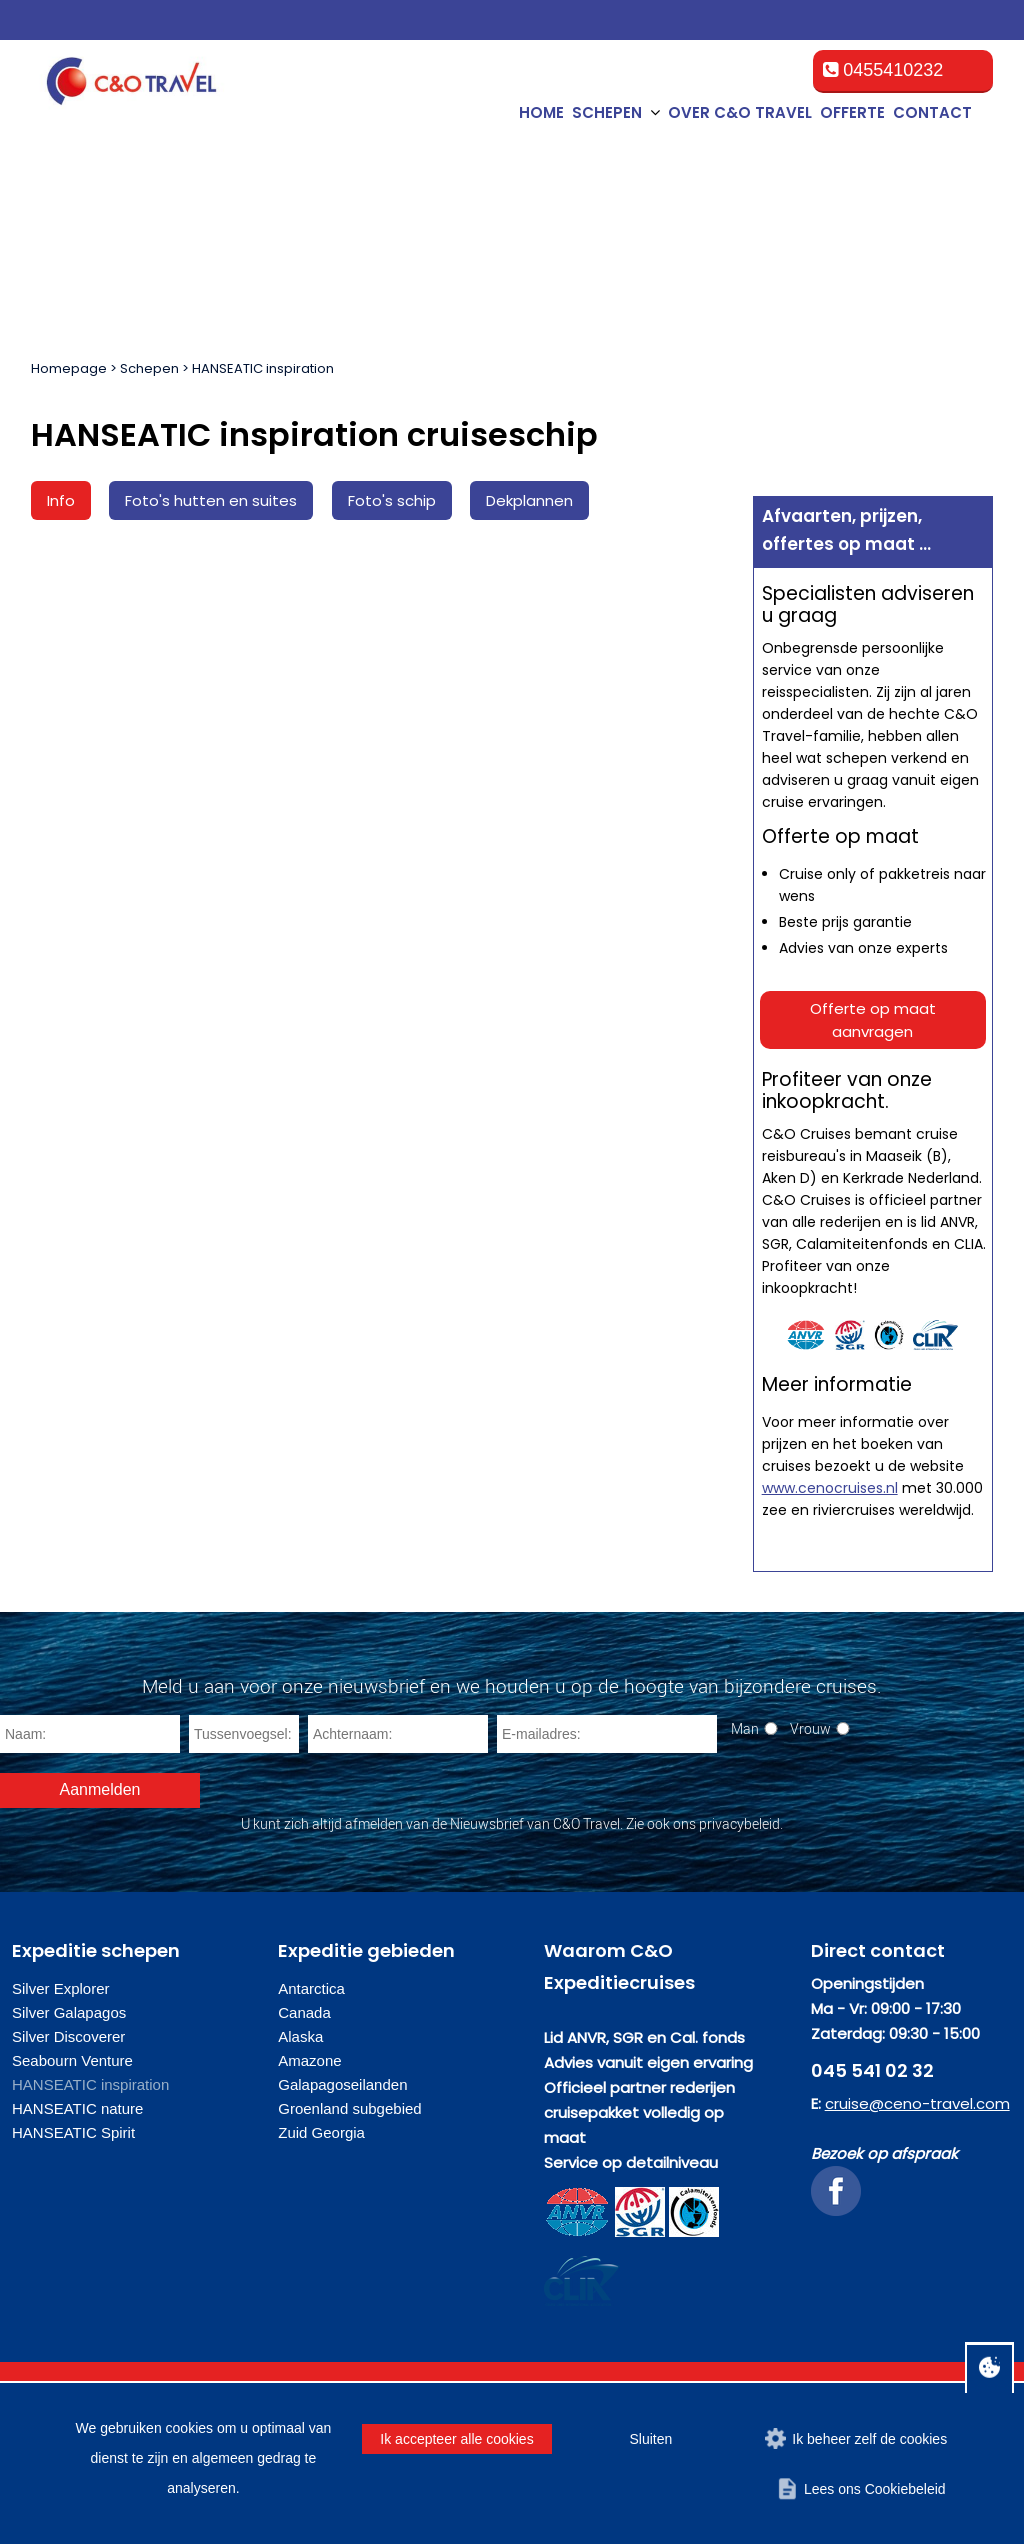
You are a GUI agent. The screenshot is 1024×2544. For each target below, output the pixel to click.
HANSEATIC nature (77, 2108)
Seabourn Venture (72, 2060)
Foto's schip (392, 500)
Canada (304, 2012)
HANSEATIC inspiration (263, 368)
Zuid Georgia (321, 2132)
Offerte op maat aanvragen (873, 1020)
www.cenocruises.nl (830, 1488)
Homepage (69, 368)
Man (745, 1728)
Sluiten (650, 2439)
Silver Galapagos (69, 2012)
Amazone (309, 2060)
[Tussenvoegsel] (244, 1734)
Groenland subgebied (349, 2108)
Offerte (852, 112)
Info (61, 500)
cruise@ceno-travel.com (917, 2103)
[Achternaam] (398, 1734)
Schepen (149, 368)
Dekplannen (529, 500)
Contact (932, 112)
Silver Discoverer (68, 2036)
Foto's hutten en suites (211, 500)
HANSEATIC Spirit (73, 2132)
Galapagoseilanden (342, 2084)
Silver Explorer (61, 1988)
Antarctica (311, 1988)
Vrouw (810, 1728)
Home (541, 112)
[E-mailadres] (607, 1734)
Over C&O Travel (740, 112)
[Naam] (90, 1734)
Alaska (300, 2036)
